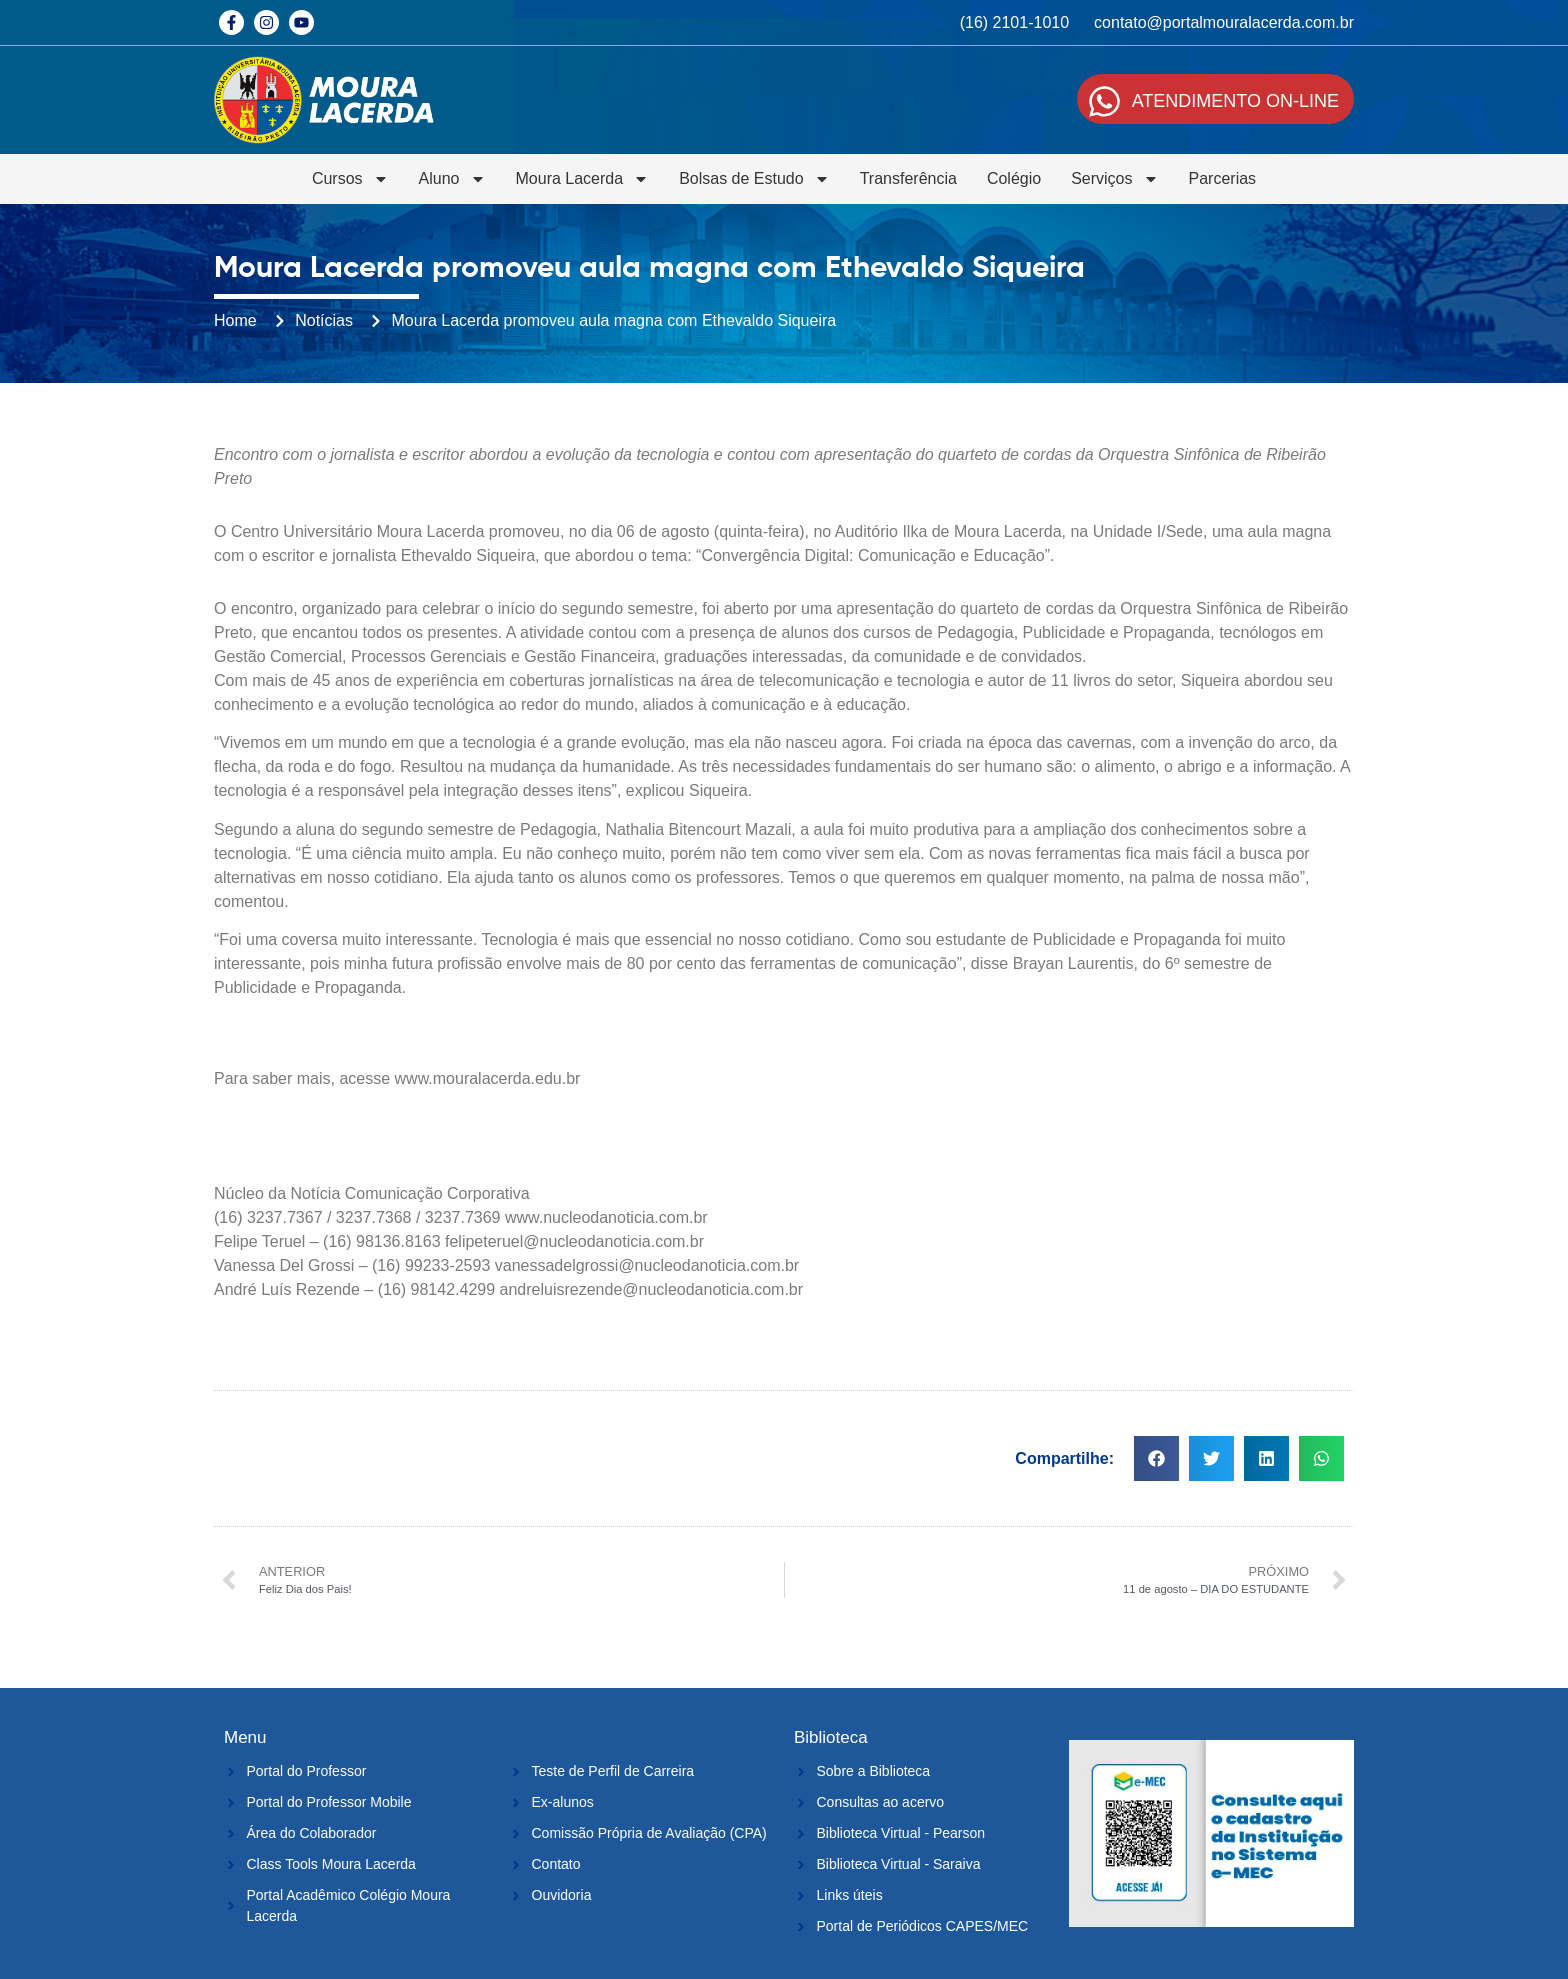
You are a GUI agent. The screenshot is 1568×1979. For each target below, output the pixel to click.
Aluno (452, 179)
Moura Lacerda (583, 179)
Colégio (1014, 178)
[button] (1156, 1458)
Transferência (908, 178)
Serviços (1114, 179)
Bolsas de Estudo (754, 179)
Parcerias (1223, 178)
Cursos (350, 179)
